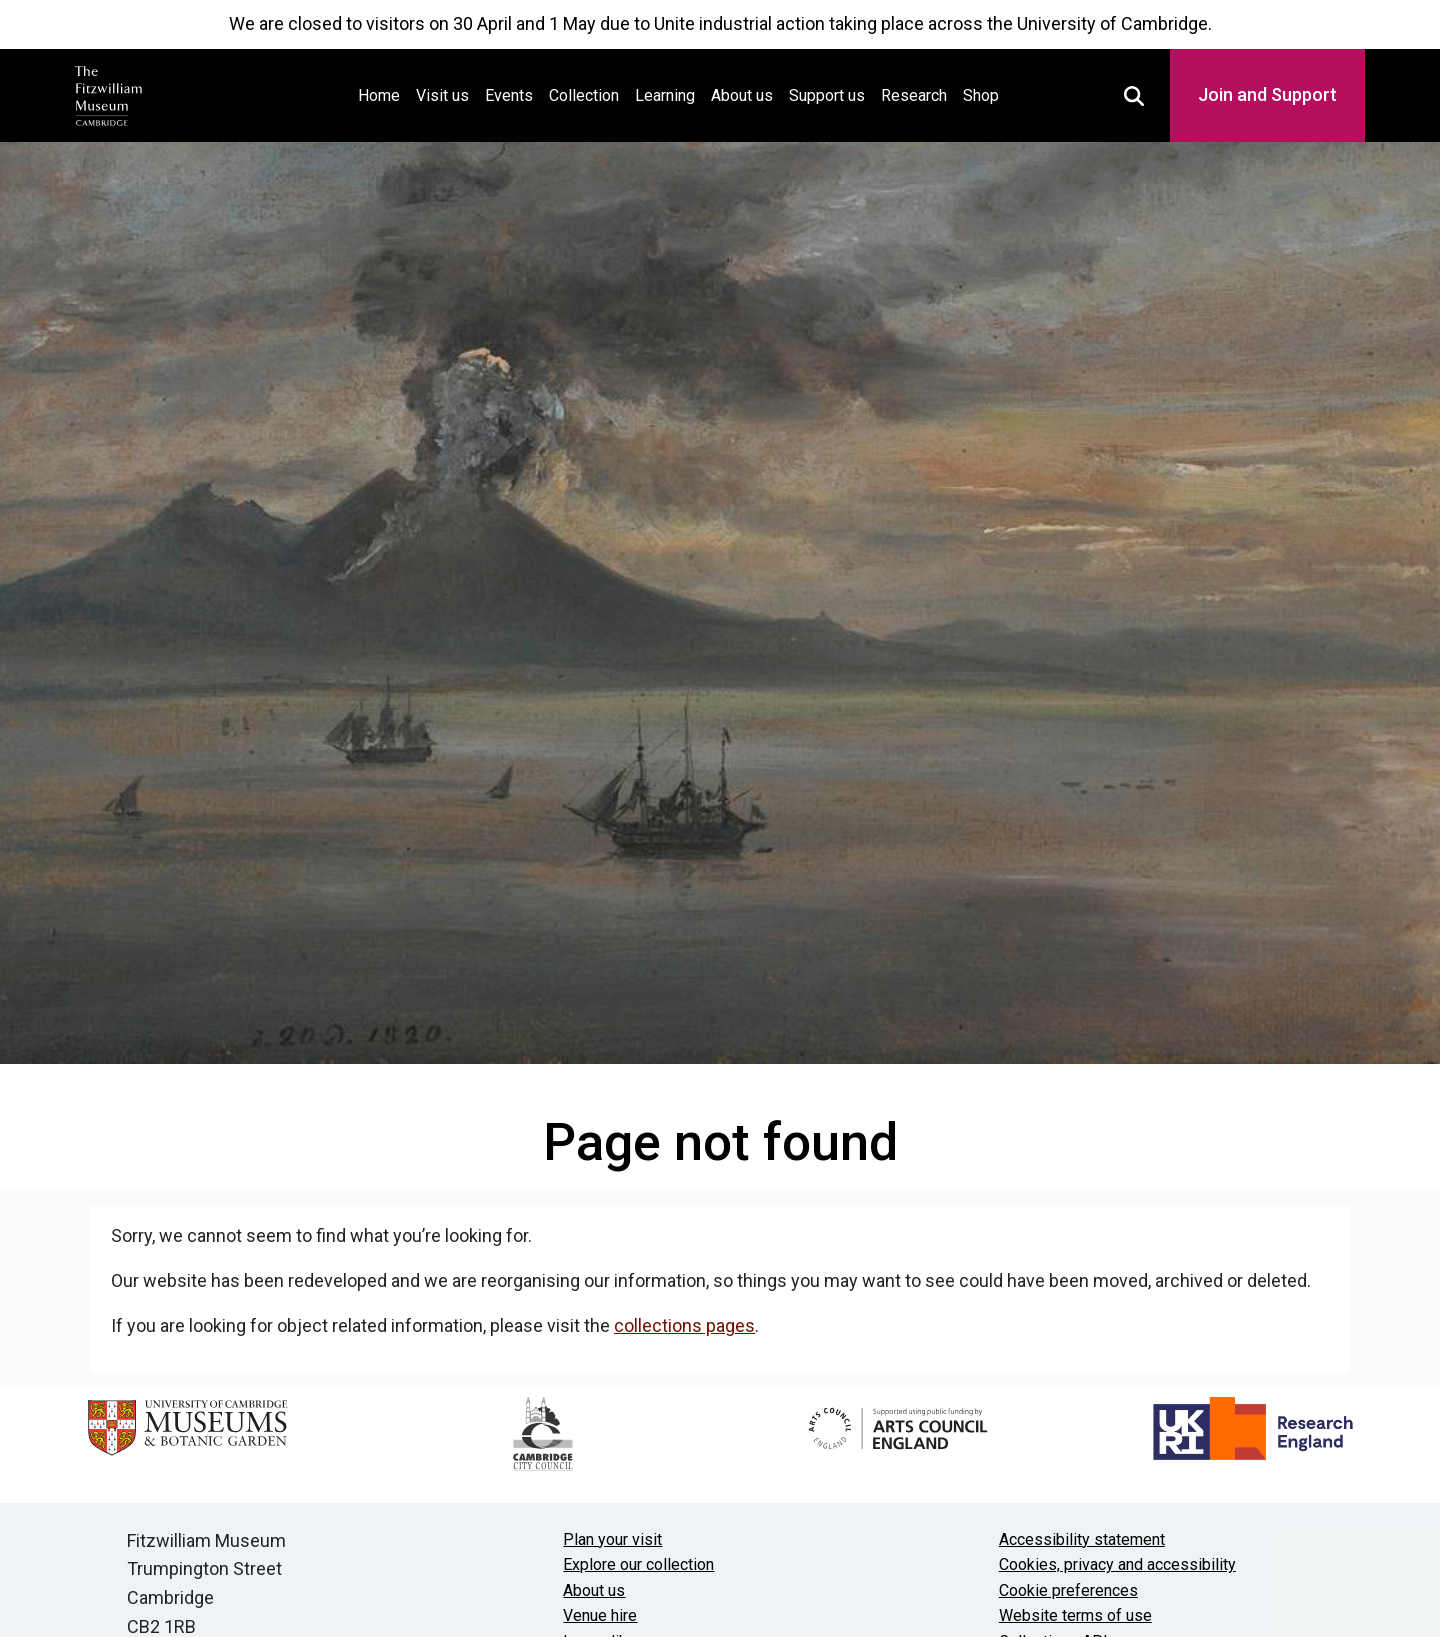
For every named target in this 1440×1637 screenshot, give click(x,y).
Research (914, 95)
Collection (584, 95)
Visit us (442, 95)
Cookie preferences (1068, 1590)
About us (742, 95)
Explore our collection (638, 1564)
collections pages (684, 1325)
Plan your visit (612, 1539)
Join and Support (1267, 94)
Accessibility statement (1082, 1539)
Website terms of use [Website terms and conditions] (1075, 1615)
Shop (981, 95)
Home (383, 93)
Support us (827, 95)
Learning (665, 95)
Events (509, 95)
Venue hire (600, 1615)
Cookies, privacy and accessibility (1117, 1564)
